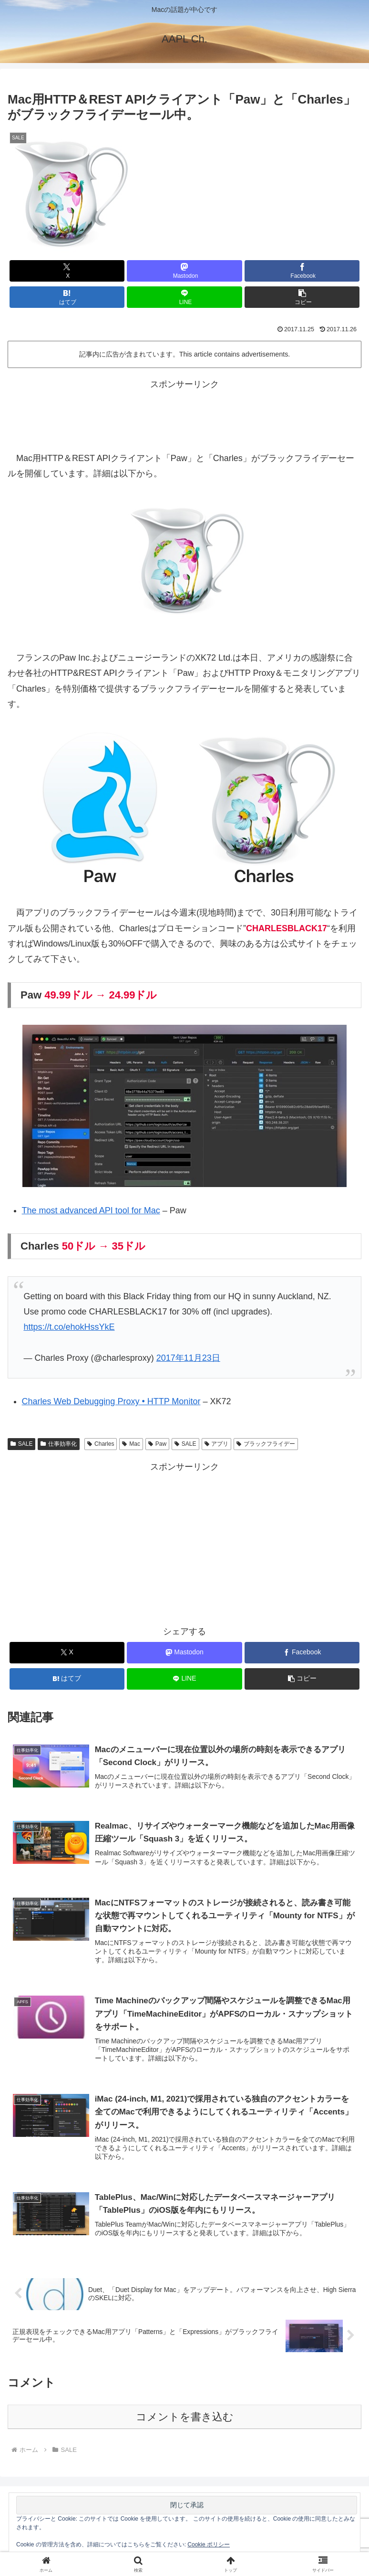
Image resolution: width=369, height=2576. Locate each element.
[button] (302, 297)
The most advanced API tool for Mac (91, 1210)
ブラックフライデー (265, 1443)
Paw (157, 1443)
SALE (21, 1443)
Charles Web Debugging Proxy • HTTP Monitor (111, 1401)
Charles (100, 1443)
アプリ (217, 1443)
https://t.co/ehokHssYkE (68, 1327)
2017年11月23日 (188, 1358)
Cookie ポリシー (208, 2544)
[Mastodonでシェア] (184, 271)
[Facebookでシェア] (302, 271)
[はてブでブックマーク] (67, 297)
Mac (131, 1443)
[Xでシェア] (67, 271)
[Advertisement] (184, 413)
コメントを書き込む (185, 2419)
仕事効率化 (59, 1443)
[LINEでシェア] (184, 297)
